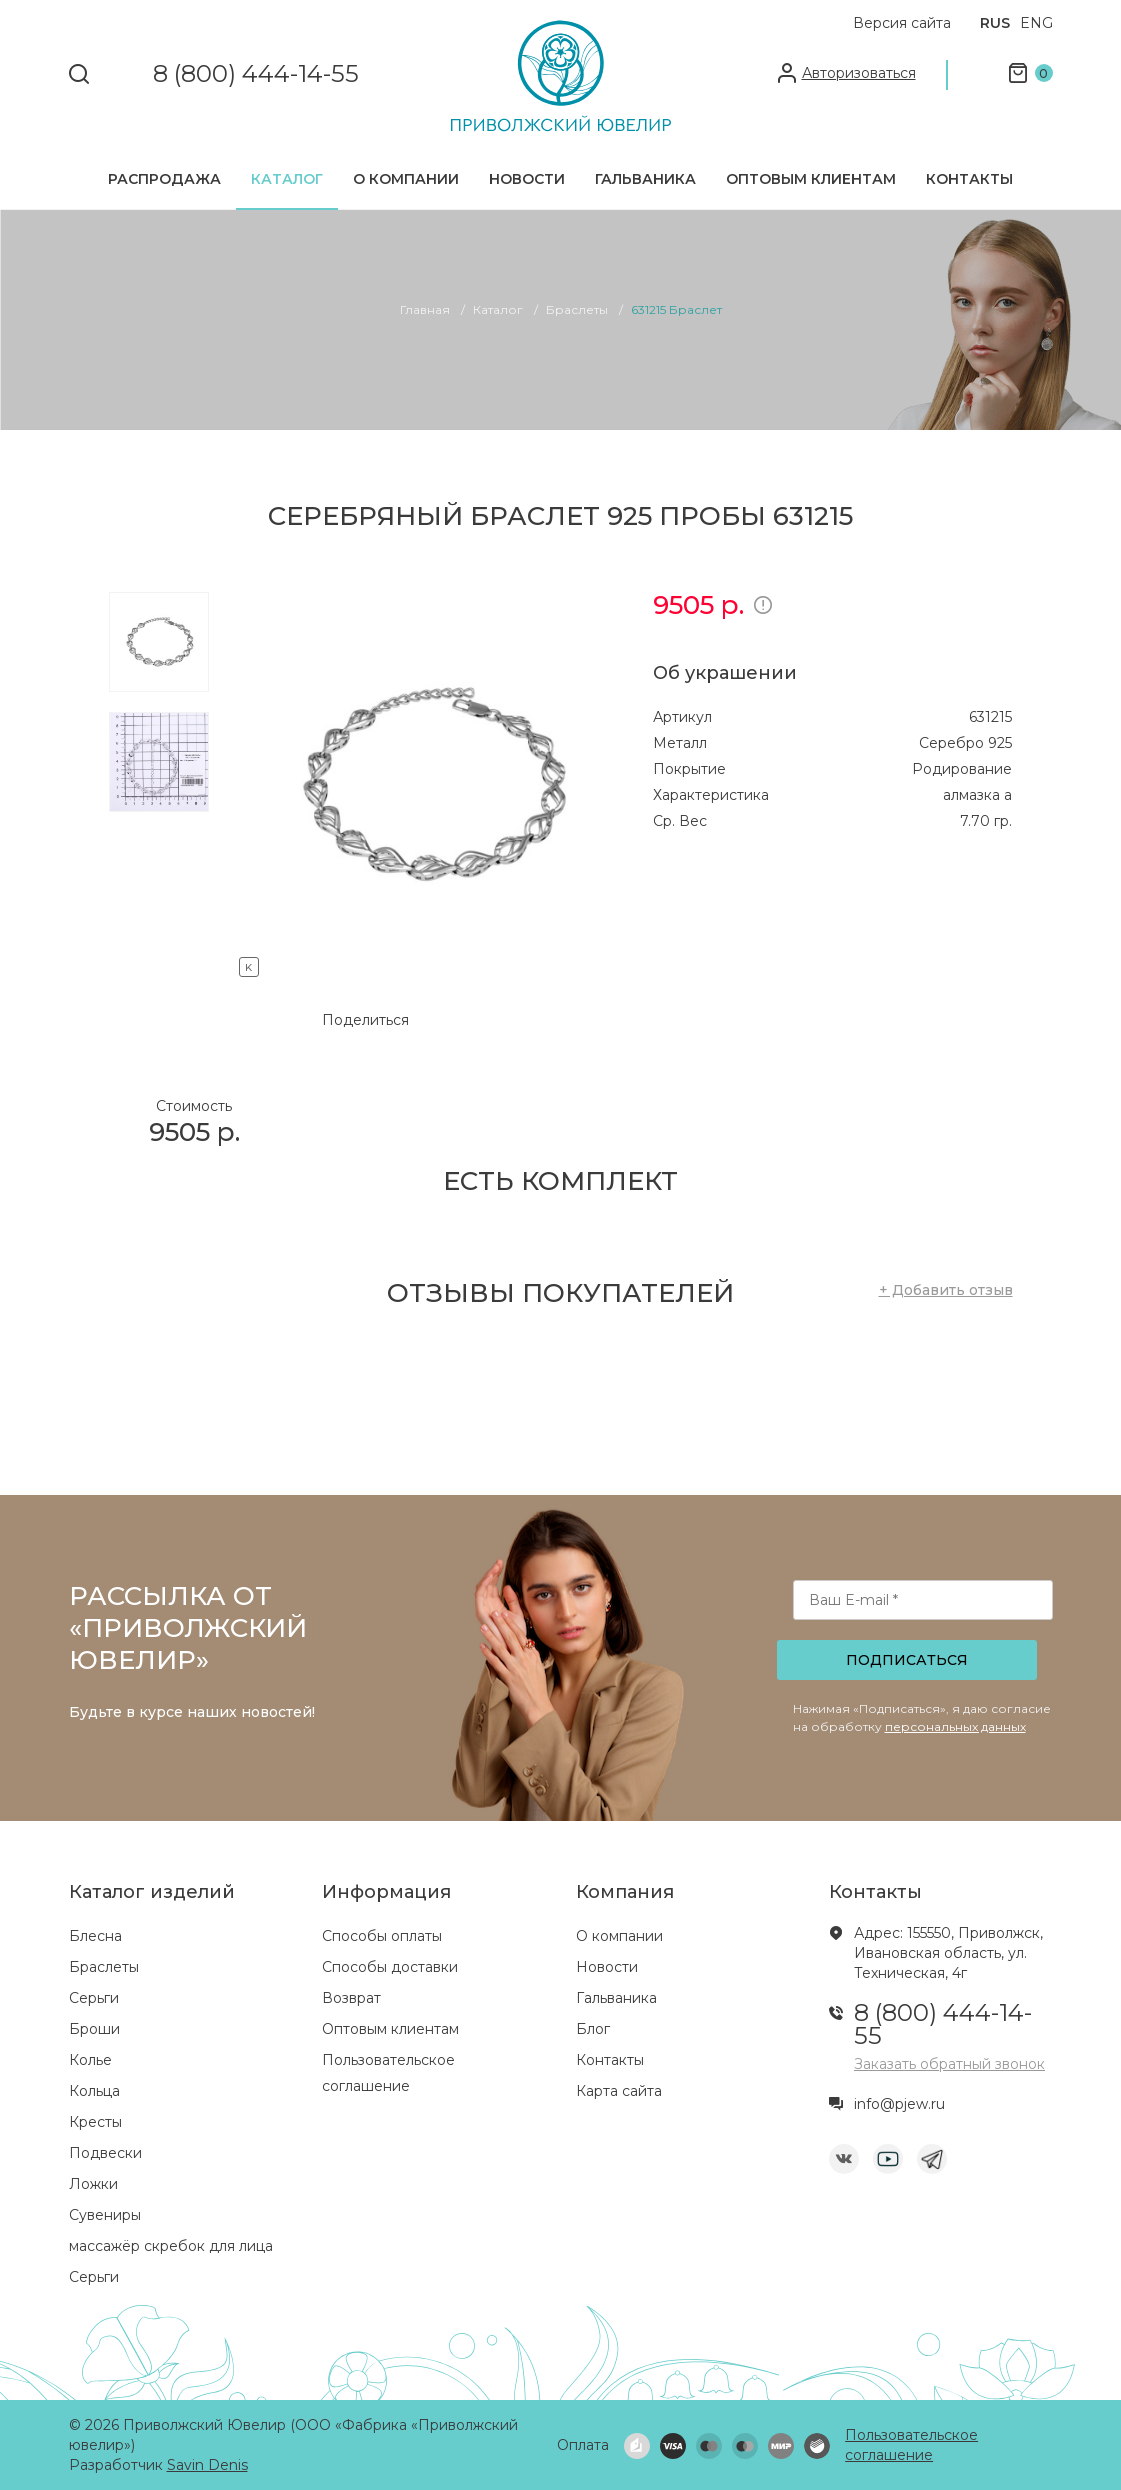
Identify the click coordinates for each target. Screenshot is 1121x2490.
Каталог (287, 179)
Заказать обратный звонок (949, 2064)
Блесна (95, 1936)
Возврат (351, 1998)
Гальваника (645, 179)
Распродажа (164, 179)
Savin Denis (207, 2465)
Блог (593, 2029)
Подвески (105, 2153)
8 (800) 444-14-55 (256, 74)
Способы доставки (390, 1967)
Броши (94, 2029)
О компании (406, 179)
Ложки (93, 2184)
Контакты (969, 179)
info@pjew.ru (899, 2104)
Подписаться (907, 1660)
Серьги (94, 1998)
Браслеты (104, 1967)
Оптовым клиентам (811, 179)
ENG (1036, 23)
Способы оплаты (382, 1936)
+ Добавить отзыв (946, 1290)
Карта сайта (619, 2091)
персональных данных (955, 1726)
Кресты (95, 2122)
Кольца (94, 2091)
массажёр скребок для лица (171, 2246)
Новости (527, 179)
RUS (995, 23)
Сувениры (105, 2215)
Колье (90, 2060)
